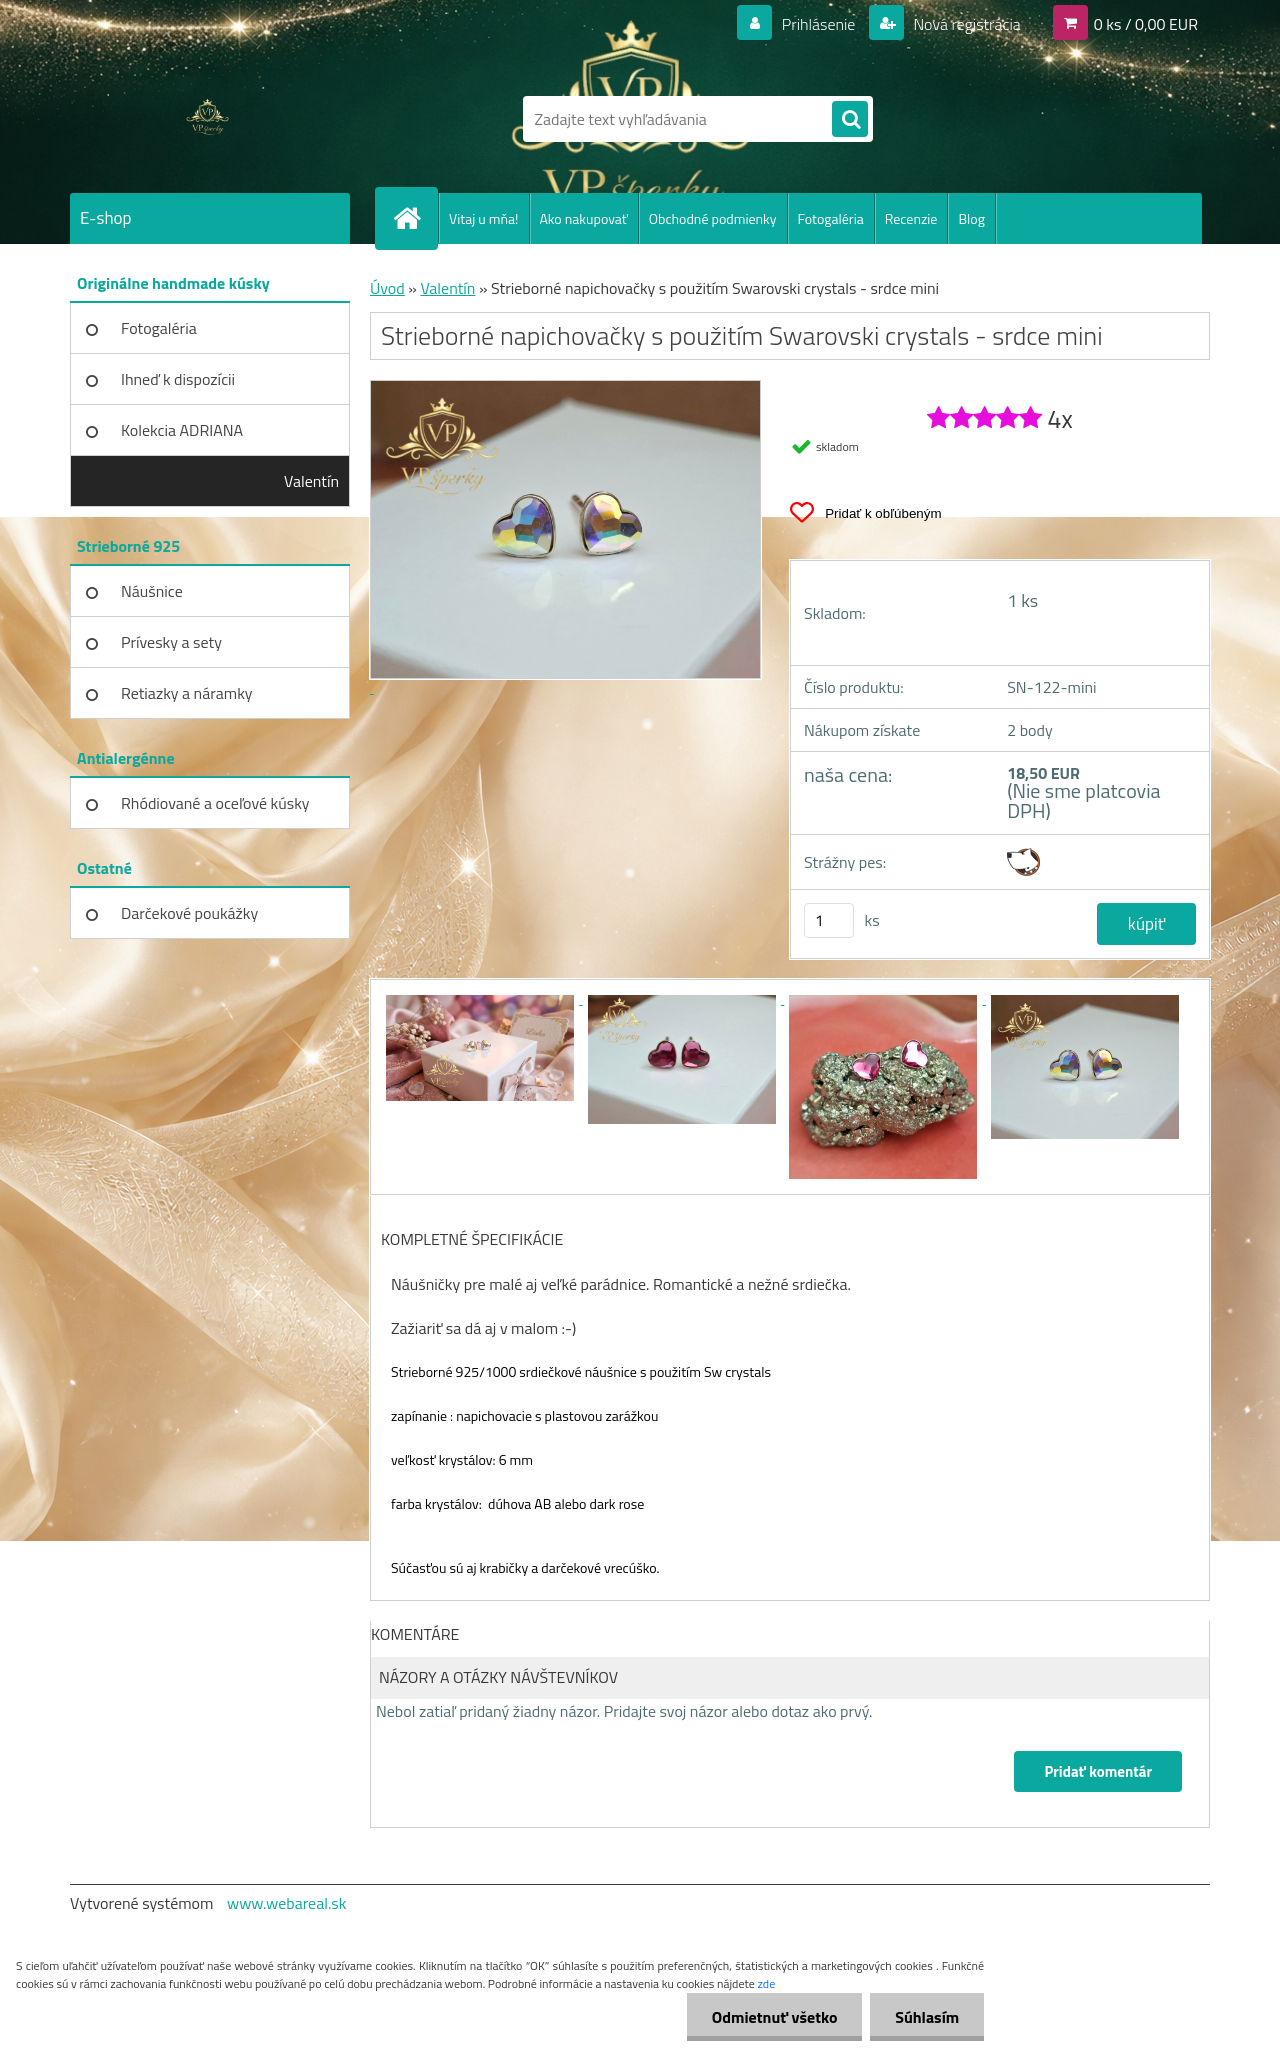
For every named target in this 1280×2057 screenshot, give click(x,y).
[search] (850, 120)
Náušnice (152, 591)
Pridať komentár (1098, 1771)
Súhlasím (927, 2017)
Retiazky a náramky (187, 693)
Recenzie (911, 218)
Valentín (311, 481)
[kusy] (829, 920)
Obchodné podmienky (713, 218)
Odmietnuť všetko (774, 2017)
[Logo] (207, 119)
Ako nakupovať (584, 218)
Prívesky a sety (171, 642)
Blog (971, 218)
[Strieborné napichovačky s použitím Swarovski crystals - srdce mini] (482, 998)
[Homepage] (415, 218)
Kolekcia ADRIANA (182, 430)
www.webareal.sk (287, 1903)
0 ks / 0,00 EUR (1146, 24)
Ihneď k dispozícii (178, 379)
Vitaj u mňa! (484, 218)
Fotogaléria (831, 218)
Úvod (387, 288)
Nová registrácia (965, 24)
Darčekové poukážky (189, 913)
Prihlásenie (818, 24)
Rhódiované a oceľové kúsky (215, 803)
